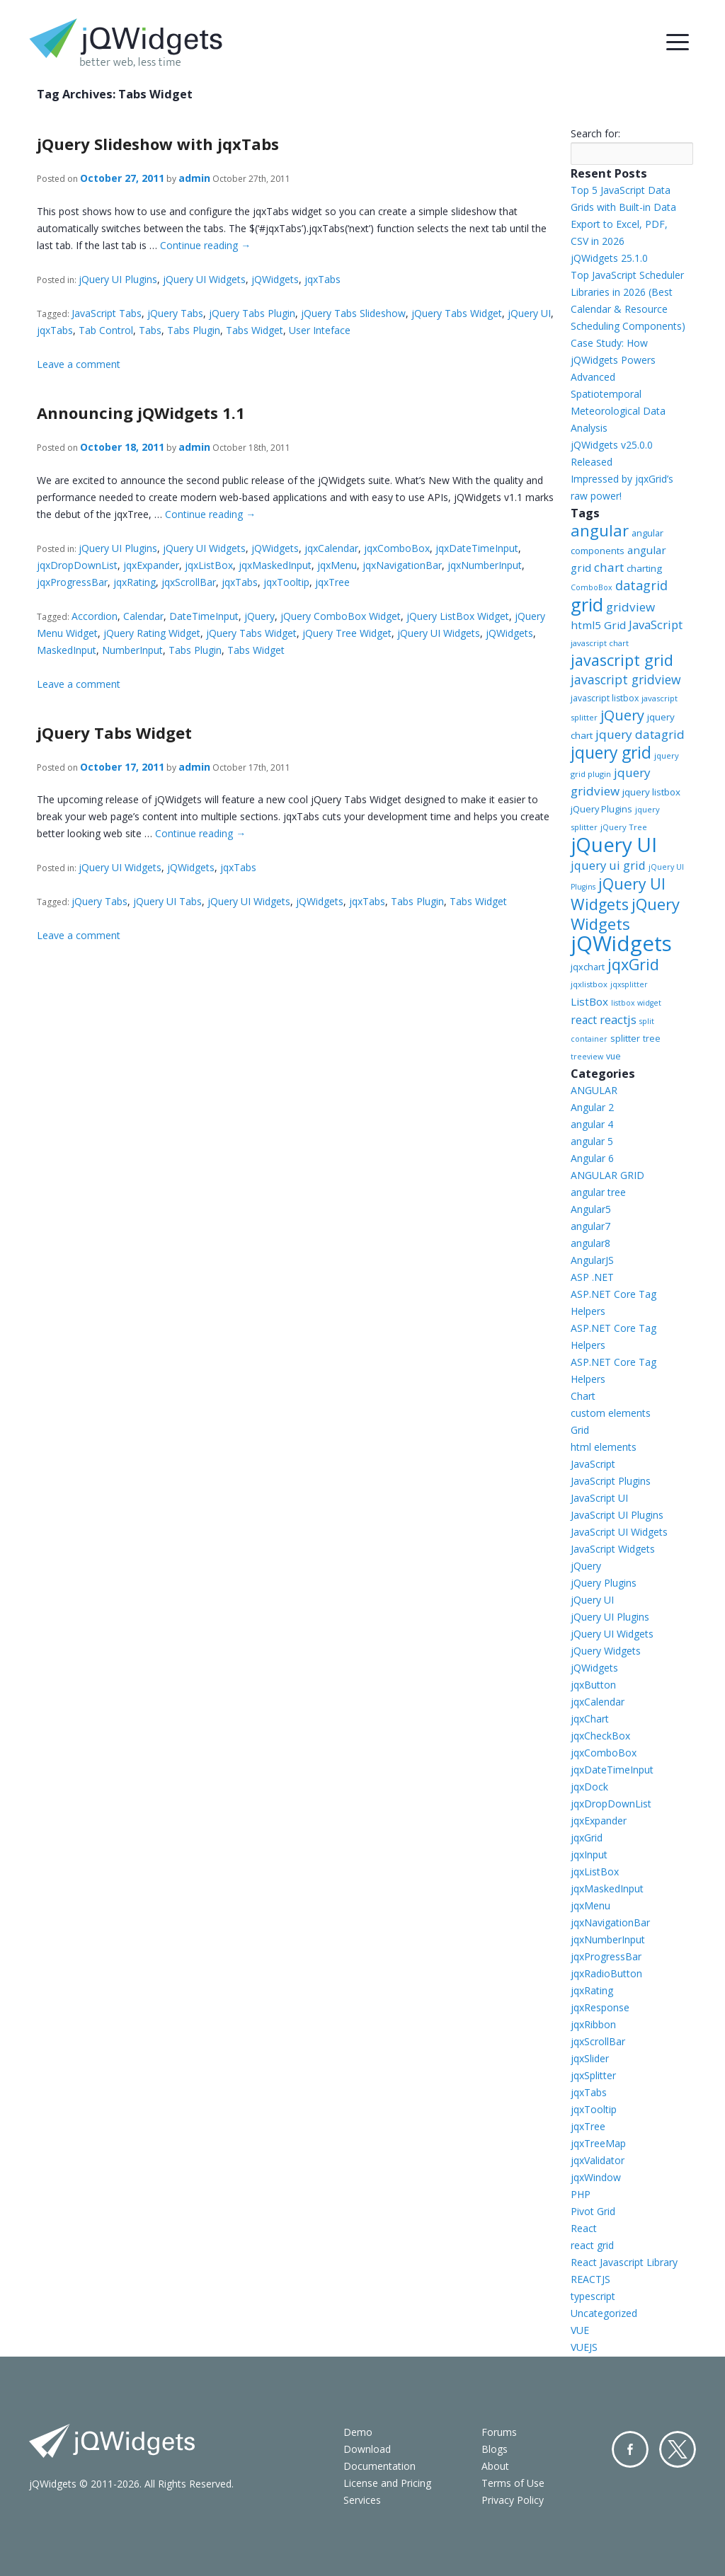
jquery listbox (651, 792)
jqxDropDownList (77, 565)
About (495, 2466)
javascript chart (600, 643)
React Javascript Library (624, 2262)
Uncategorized (604, 2313)
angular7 (590, 1226)
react (584, 1020)
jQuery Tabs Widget (456, 313)
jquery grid (611, 752)
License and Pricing (387, 2483)
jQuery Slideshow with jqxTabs (158, 143)
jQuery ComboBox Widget (340, 616)
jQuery (259, 616)
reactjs (618, 1019)
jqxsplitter (629, 984)
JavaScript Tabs (107, 313)
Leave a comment (78, 364)
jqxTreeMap (598, 2143)
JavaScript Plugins (611, 1481)
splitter (625, 1038)
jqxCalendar (331, 548)
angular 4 (592, 1124)
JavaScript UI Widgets (619, 1532)
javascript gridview (626, 679)
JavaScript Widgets (613, 1549)
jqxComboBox (397, 548)
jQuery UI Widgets (204, 279)
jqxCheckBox (600, 1735)
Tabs (150, 330)
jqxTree (332, 582)
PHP (580, 2194)
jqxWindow (596, 2177)
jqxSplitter (593, 2075)
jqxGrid (633, 964)
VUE (580, 2330)
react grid (592, 2245)
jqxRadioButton (606, 1973)
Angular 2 (592, 1107)
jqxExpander (151, 565)
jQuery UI (529, 313)
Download (367, 2449)
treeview (587, 1057)
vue (613, 1056)
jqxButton (593, 1684)
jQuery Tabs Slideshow (353, 313)
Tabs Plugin (193, 330)
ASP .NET (592, 1277)
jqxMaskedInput (275, 565)
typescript (593, 2296)
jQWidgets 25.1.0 (609, 258)
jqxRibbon (593, 2024)
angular (600, 530)
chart (609, 567)
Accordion (95, 616)
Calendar (143, 616)
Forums (499, 2432)
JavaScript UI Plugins (617, 1515)
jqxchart (588, 966)
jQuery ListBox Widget (457, 616)
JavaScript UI (599, 1498)
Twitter (677, 2449)
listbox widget (636, 1003)
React (584, 2228)
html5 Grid (598, 625)
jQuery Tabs (175, 313)
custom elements (611, 1413)
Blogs (494, 2449)
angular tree (598, 1192)
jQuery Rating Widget (151, 633)
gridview (630, 607)
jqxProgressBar (72, 582)
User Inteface (319, 330)
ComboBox (591, 587)
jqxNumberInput (484, 565)
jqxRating (134, 582)
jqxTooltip (286, 582)
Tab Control (106, 330)
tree (652, 1039)
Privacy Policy (512, 2500)
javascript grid (622, 660)
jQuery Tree (623, 827)
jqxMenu (337, 565)
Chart (583, 1396)
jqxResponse (600, 2007)
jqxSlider (590, 2058)
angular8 (590, 1243)
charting (644, 568)
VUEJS (584, 2347)
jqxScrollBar (188, 582)
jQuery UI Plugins (118, 279)
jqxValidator (597, 2160)
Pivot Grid (593, 2211)
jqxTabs (322, 279)
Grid (580, 1430)
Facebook (630, 2449)
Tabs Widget (254, 330)
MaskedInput (66, 650)
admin (194, 178)
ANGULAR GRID (607, 1175)
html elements (603, 1447)
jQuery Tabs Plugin (252, 313)
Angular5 (591, 1209)
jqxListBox (209, 565)
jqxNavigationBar (402, 565)
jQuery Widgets (625, 913)
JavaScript (656, 624)
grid (587, 604)
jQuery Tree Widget (347, 633)
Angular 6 (592, 1158)
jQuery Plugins (601, 809)
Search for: (595, 133)
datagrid (641, 585)
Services (362, 2500)
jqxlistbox (589, 984)
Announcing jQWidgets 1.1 (141, 412)
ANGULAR (594, 1090)
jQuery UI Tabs (167, 901)
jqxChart (590, 1718)
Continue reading (205, 245)
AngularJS (592, 1260)
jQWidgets (275, 279)
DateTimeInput (204, 616)
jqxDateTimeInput (476, 548)
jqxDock (589, 1786)
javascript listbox (605, 698)
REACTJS (590, 2279)
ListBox (589, 1001)
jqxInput (589, 1854)
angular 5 (592, 1141)
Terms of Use (512, 2483)
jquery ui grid (608, 865)
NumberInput (132, 650)
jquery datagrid (640, 734)
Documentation (379, 2466)
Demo (357, 2432)
